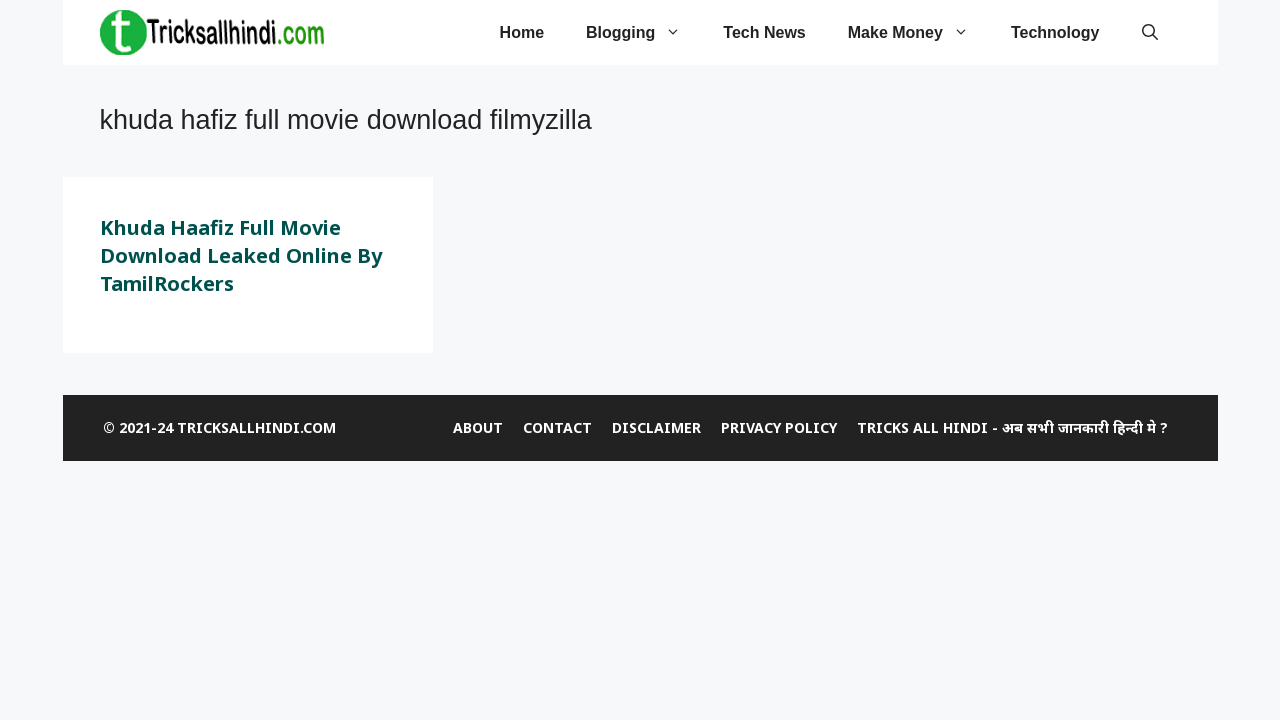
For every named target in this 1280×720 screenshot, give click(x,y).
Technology (1055, 32)
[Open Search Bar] (1150, 32)
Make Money (919, 32)
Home (522, 32)
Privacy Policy (779, 427)
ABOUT (478, 427)
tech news (764, 32)
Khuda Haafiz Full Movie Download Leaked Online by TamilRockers (241, 255)
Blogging (644, 32)
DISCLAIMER (656, 427)
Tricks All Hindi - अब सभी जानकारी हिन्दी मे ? (1012, 427)
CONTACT (557, 427)
